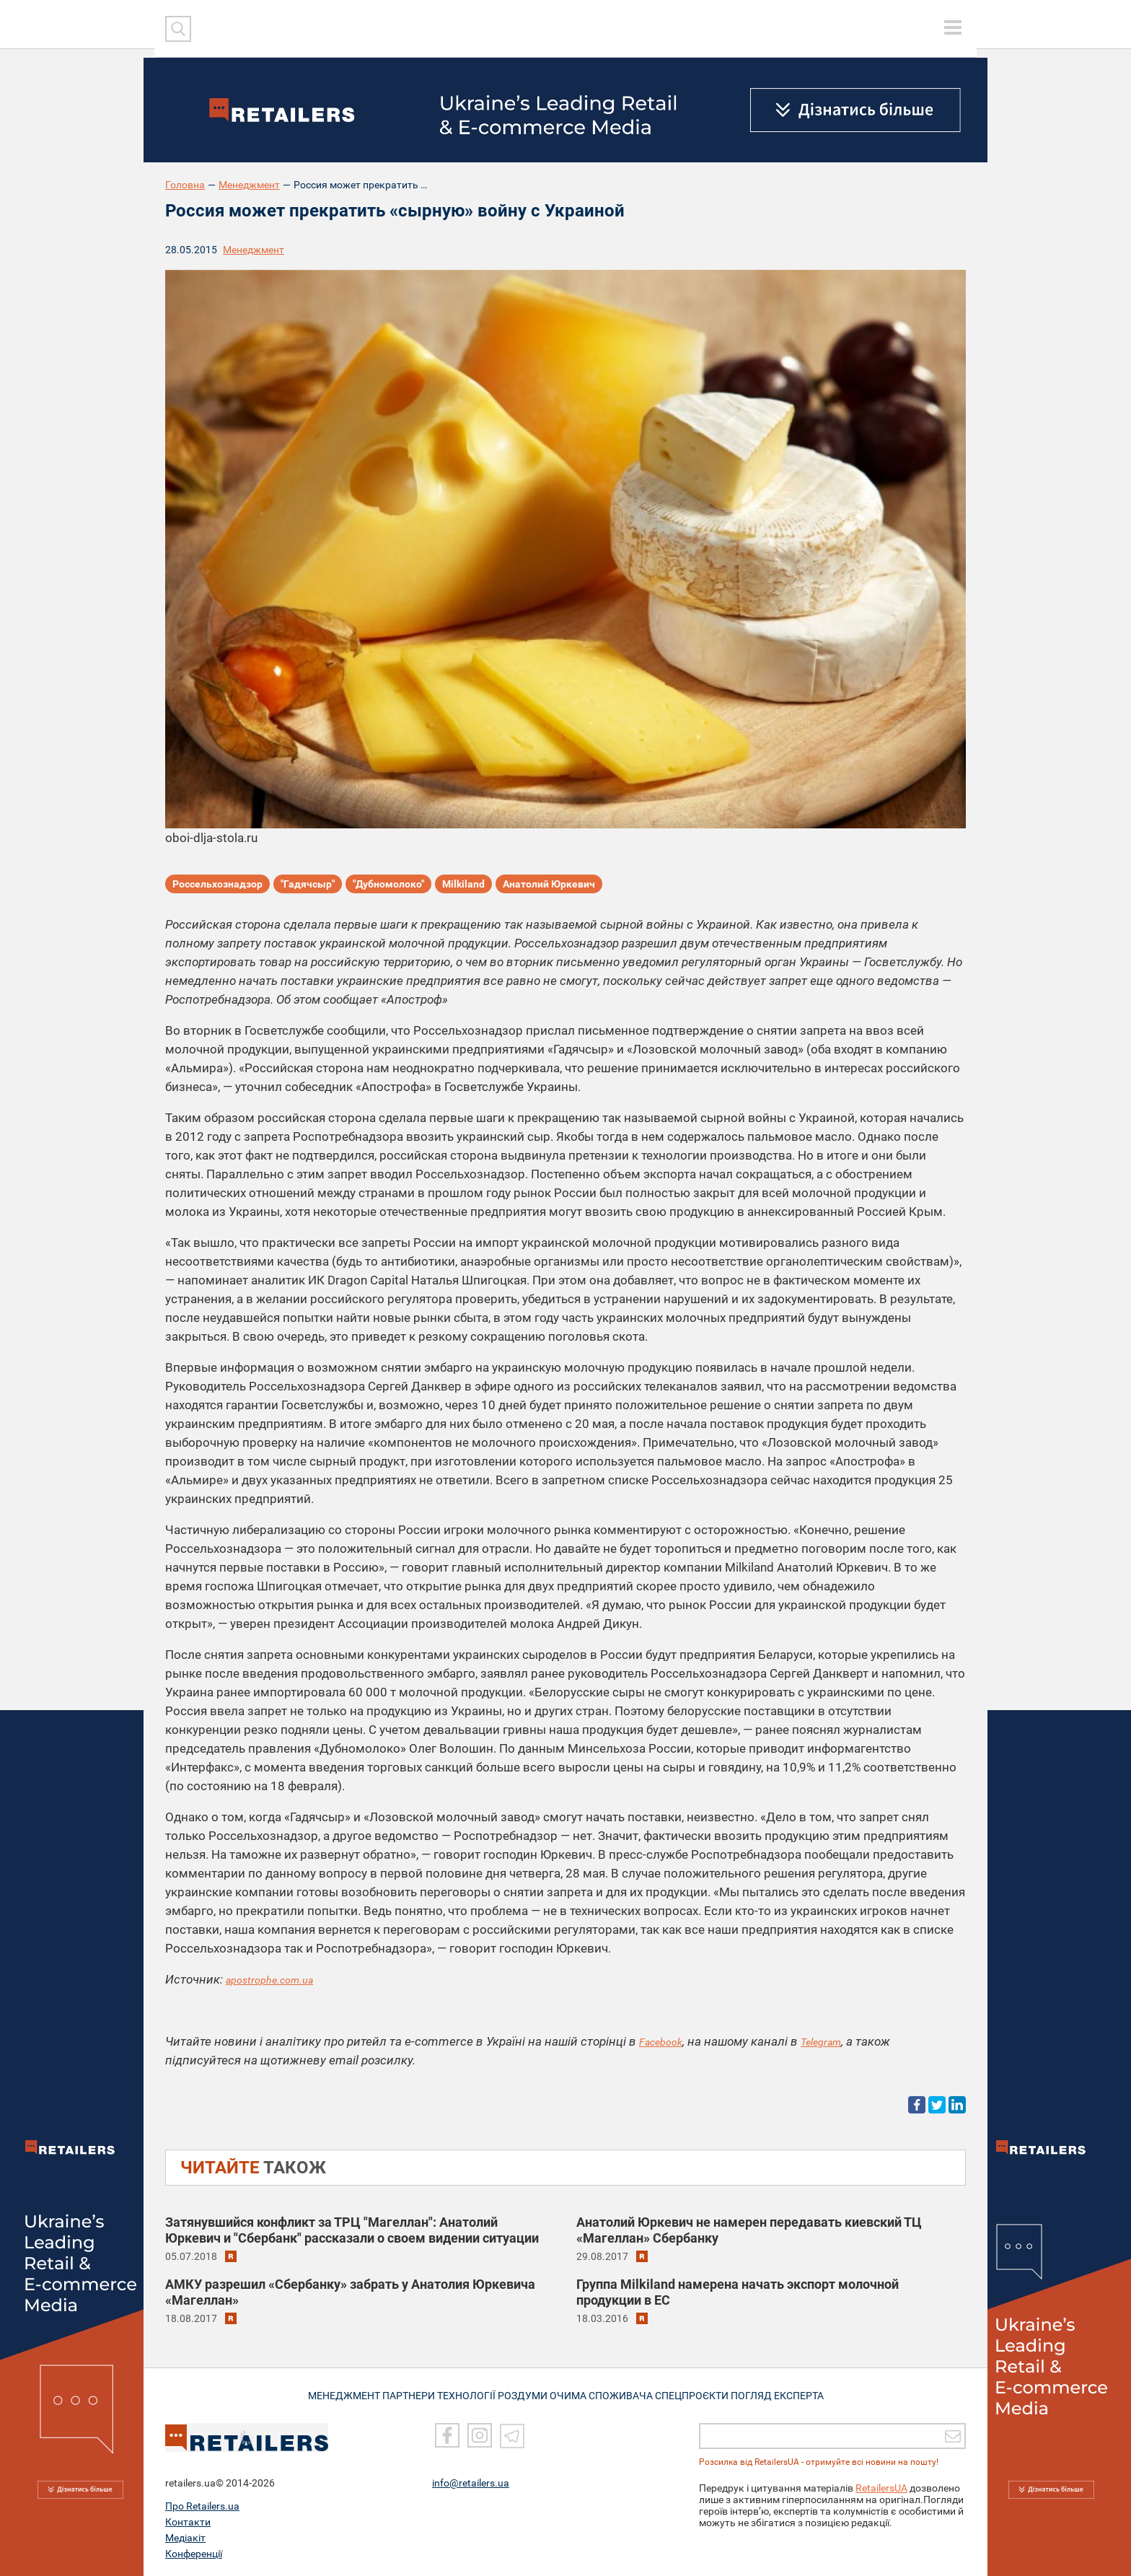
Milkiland (463, 887)
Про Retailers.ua (202, 2506)
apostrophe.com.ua (277, 1978)
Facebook (664, 2040)
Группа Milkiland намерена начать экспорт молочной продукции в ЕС (737, 2291)
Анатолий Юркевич (549, 887)
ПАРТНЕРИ (400, 2394)
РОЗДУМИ (527, 2394)
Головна (185, 184)
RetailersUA (881, 2488)
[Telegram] (512, 2436)
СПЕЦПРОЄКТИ (702, 2394)
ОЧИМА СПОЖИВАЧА (609, 2394)
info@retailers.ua (470, 2483)
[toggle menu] (953, 27)
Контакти (188, 2522)
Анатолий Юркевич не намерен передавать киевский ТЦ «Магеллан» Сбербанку (749, 2229)
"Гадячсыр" (308, 887)
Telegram (834, 2040)
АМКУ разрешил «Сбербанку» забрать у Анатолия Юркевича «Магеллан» (350, 2291)
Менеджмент (249, 184)
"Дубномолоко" (388, 887)
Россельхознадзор (217, 887)
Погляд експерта (792, 2394)
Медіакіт (185, 2538)
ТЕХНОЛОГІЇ (465, 2394)
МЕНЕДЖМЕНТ (330, 2394)
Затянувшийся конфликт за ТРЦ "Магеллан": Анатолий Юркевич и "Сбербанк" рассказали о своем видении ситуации (352, 2229)
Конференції (193, 2553)
